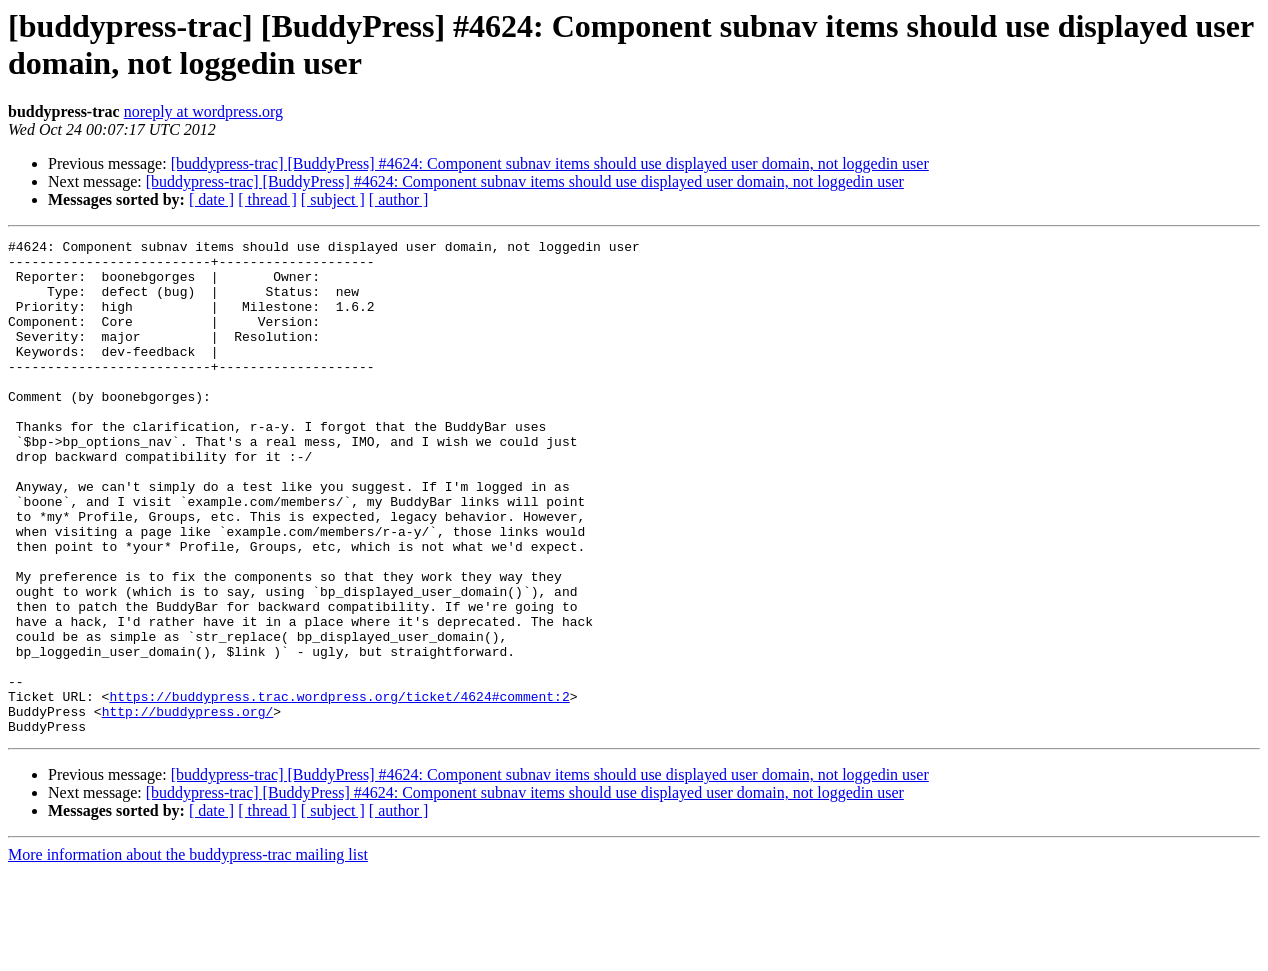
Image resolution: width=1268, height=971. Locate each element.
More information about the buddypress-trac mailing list (188, 953)
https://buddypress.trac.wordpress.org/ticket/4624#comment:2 (339, 789)
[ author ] (399, 199)
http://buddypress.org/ (188, 807)
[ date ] (211, 199)
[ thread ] (267, 199)
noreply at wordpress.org (203, 111)
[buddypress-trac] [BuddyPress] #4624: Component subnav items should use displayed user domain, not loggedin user (550, 163)
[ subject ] (333, 199)
